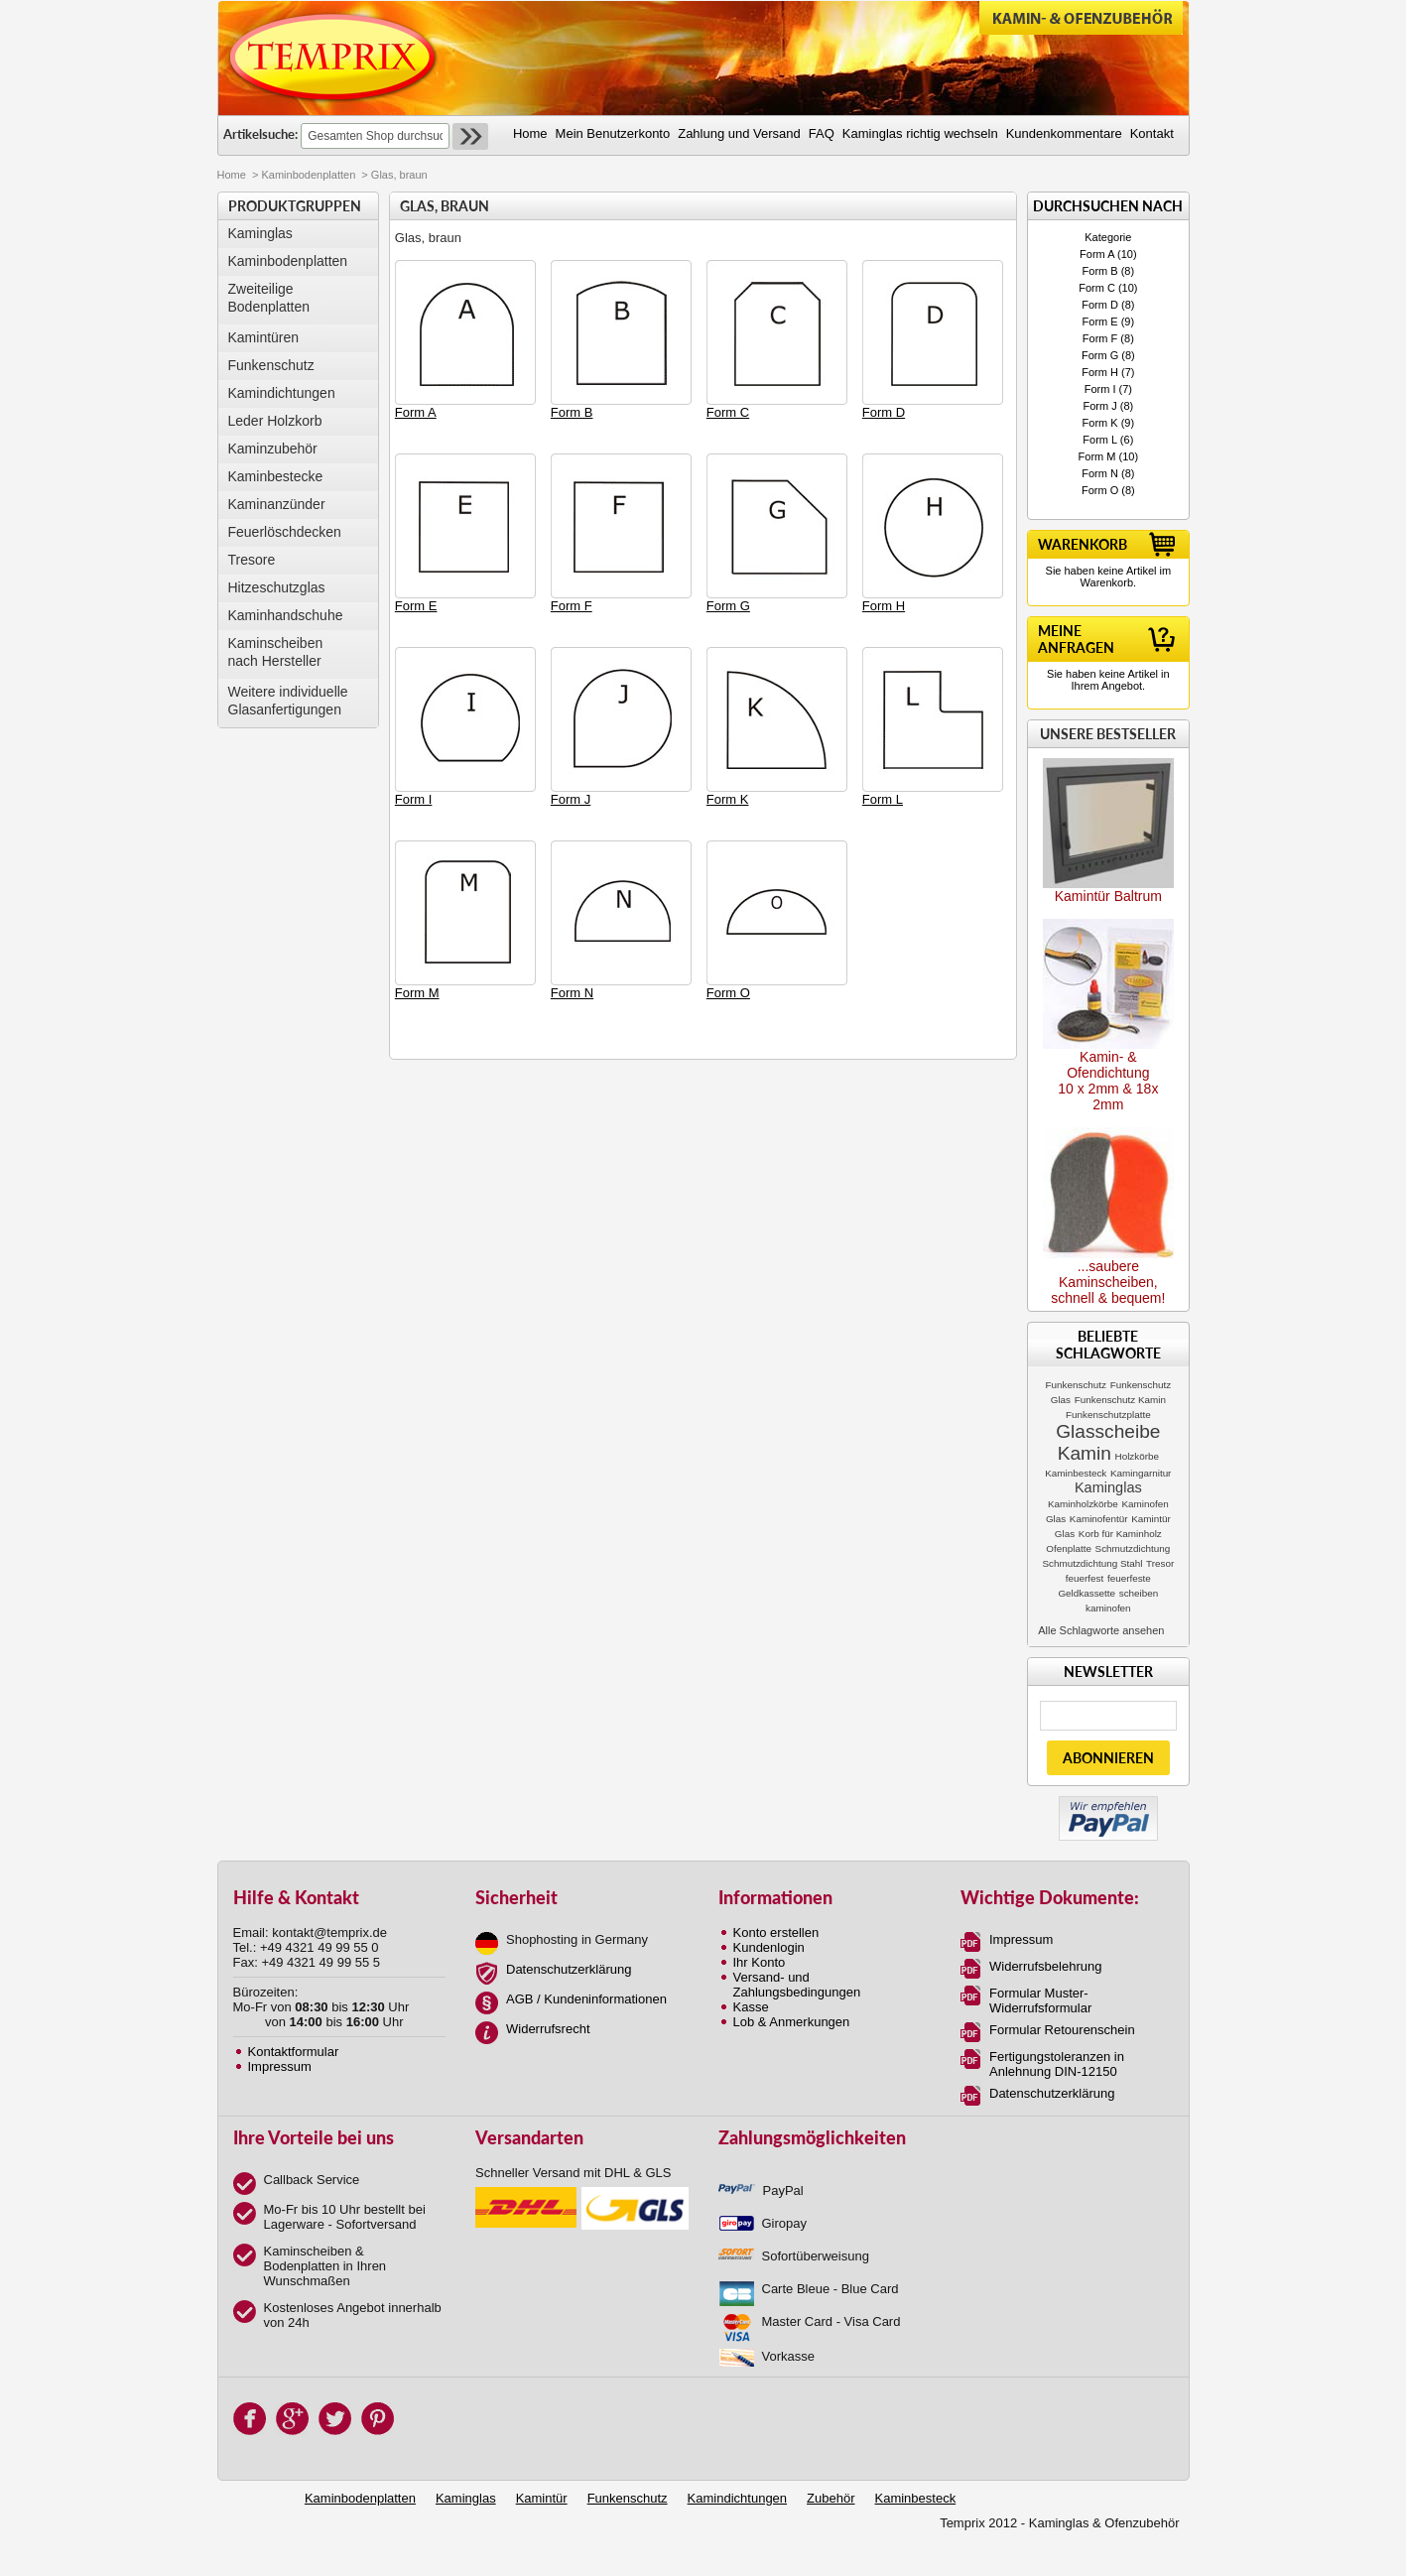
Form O (1100, 490)
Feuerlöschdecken (284, 532)
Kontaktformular (293, 2051)
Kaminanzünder (276, 504)
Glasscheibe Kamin (1108, 1442)
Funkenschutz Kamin (1120, 1399)
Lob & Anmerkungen (791, 2021)
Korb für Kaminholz (1120, 1533)
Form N (1100, 473)
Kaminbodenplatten (308, 175)
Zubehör (830, 2498)
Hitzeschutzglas (276, 587)
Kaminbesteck (1075, 1473)
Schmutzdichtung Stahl (1092, 1563)
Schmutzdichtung (1133, 1548)
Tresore (252, 560)
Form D (1100, 305)
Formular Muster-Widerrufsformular (1040, 2000)
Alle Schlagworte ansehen (1101, 1630)
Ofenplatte (1068, 1548)
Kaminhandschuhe (285, 615)
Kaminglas (260, 233)
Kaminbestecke (275, 476)
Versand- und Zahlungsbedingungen (797, 1984)
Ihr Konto (759, 1962)
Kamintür (542, 2498)
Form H (1100, 372)
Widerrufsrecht (548, 2028)
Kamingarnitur (1140, 1473)
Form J (1099, 406)
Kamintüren (264, 337)
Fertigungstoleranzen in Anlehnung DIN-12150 (1056, 2064)
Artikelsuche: (260, 134)
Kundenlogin (769, 1947)
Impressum (280, 2066)
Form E (1100, 321)
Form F (1100, 338)
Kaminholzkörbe (1083, 1503)
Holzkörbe (1137, 1456)
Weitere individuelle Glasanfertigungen (288, 700)
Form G (1100, 355)
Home (231, 175)
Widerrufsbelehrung (1045, 1966)
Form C (1097, 288)
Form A (1097, 254)
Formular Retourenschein (1062, 2029)
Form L (1099, 440)
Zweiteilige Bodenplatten (269, 298)
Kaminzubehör (273, 448)
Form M (1097, 456)
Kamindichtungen (281, 393)
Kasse (751, 2006)
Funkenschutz (271, 365)
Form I (1100, 389)
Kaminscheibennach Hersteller (275, 652)
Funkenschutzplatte (1108, 1414)
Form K (1100, 423)
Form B (1100, 271)
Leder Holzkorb (275, 421)
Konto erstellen (776, 1932)
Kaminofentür (1099, 1518)
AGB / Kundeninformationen (586, 1999)
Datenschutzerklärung (568, 1969)
